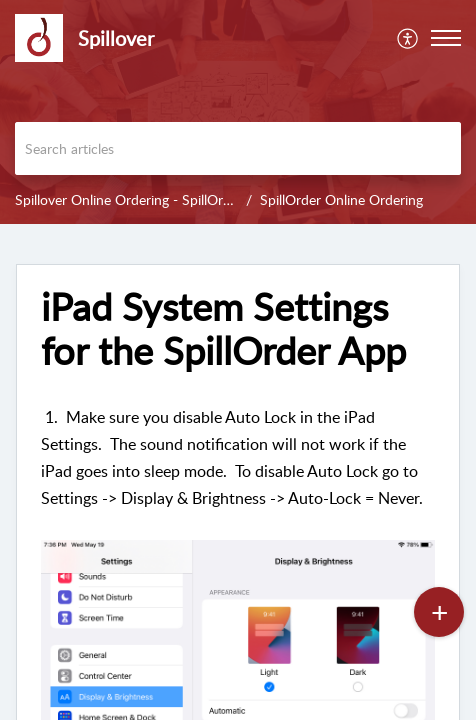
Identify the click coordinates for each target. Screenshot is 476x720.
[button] (408, 38)
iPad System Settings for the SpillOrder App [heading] (223, 329)
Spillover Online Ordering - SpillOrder (129, 199)
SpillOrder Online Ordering (341, 199)
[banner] (238, 112)
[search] (238, 148)
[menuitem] (408, 38)
